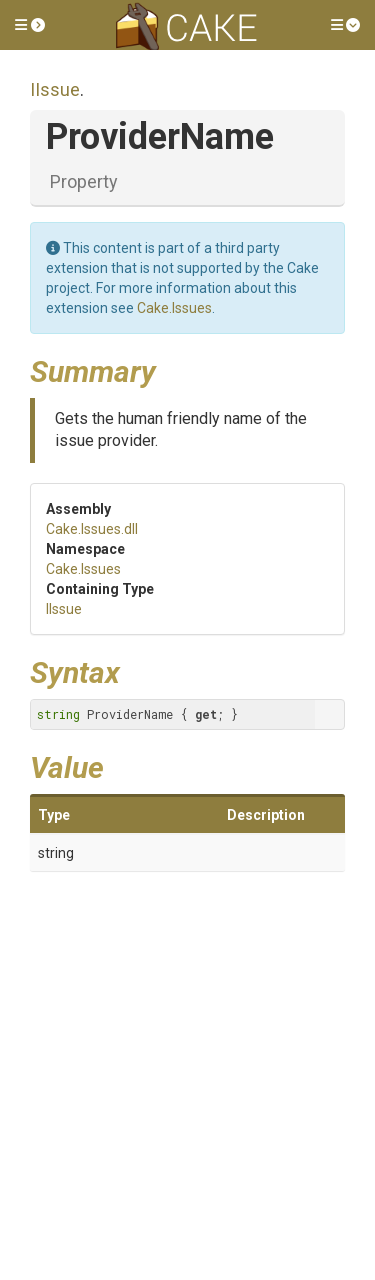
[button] (30, 25)
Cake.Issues (174, 308)
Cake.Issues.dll (92, 529)
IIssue (55, 89)
